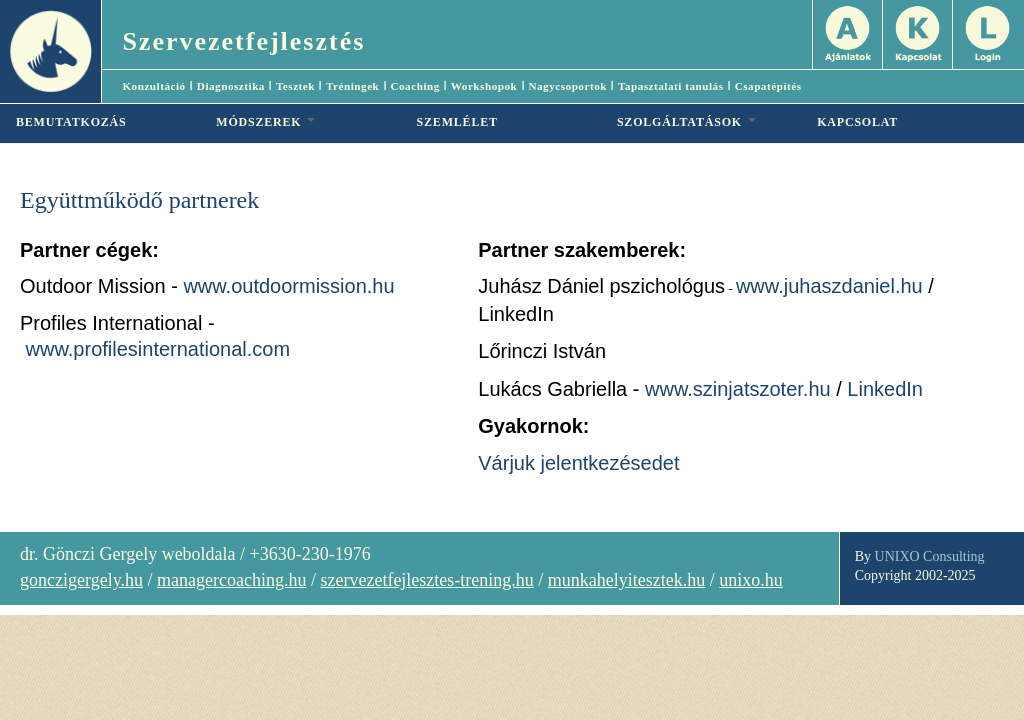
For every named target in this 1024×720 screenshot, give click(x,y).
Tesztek (295, 86)
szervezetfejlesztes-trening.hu (426, 580)
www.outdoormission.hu (288, 286)
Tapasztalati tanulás (671, 86)
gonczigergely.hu (81, 580)
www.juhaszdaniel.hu (829, 286)
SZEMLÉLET (457, 122)
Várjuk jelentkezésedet (578, 463)
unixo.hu (751, 580)
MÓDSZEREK (265, 122)
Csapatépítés (768, 86)
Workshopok (484, 86)
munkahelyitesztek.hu (626, 580)
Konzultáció (153, 86)
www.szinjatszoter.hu (738, 389)
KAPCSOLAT (857, 122)
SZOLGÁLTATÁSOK (686, 122)
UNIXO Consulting (930, 556)
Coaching (414, 86)
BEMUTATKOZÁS (71, 122)
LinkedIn (885, 389)
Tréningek (352, 86)
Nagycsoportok (567, 86)
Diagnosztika (231, 86)
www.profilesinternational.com (158, 349)
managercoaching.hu (231, 580)
